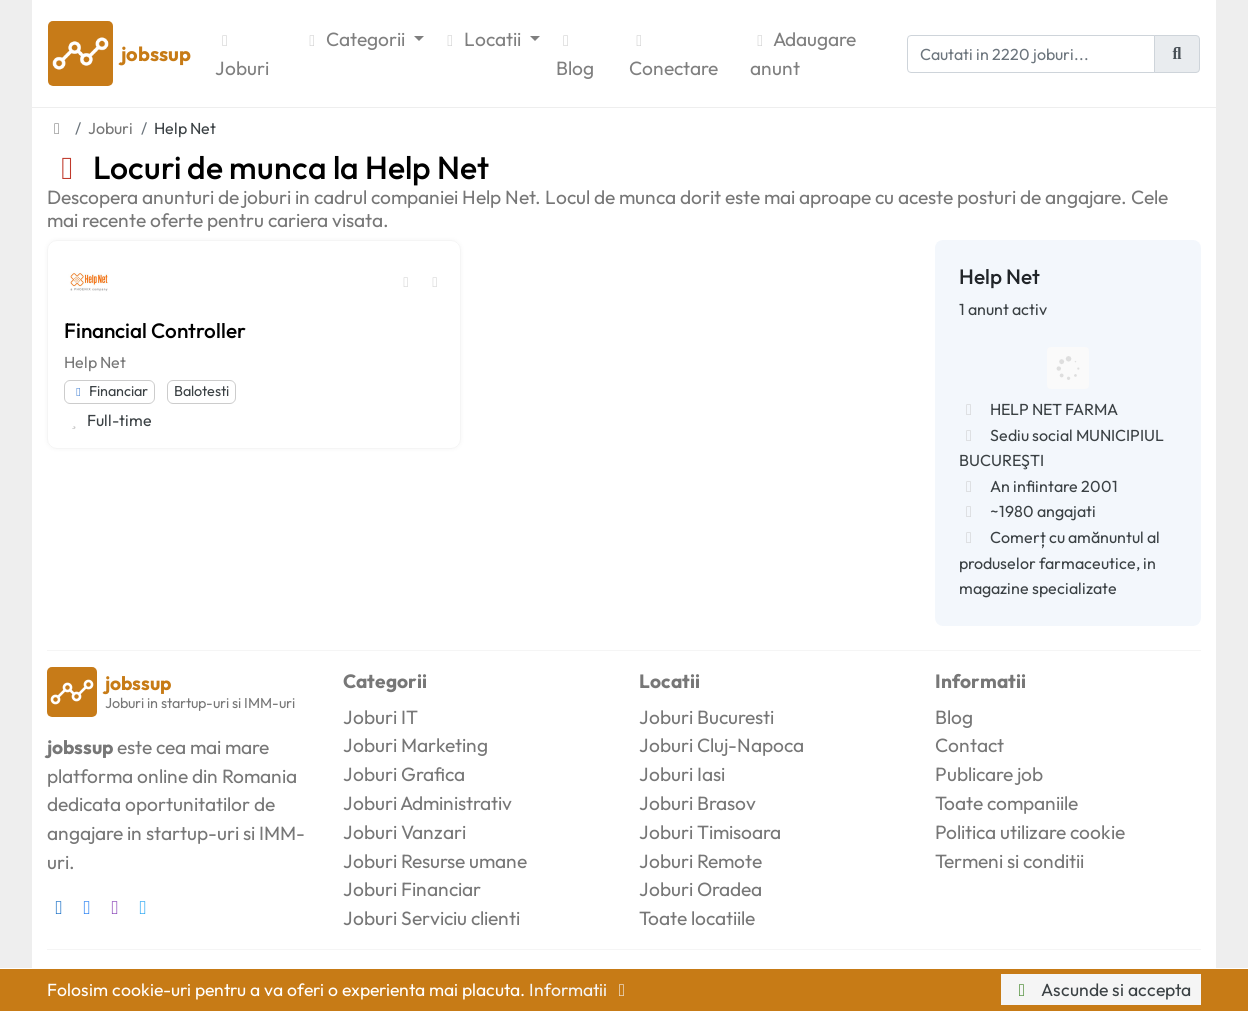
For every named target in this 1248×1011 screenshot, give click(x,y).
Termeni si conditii (1009, 861)
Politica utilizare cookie (1030, 832)
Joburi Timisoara (710, 832)
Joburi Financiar (412, 889)
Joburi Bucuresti (706, 717)
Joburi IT (380, 717)
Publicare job (989, 774)
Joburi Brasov (697, 803)
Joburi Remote (700, 861)
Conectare (673, 56)
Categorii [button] (355, 39)
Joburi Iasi (682, 774)
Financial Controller (155, 330)
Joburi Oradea (700, 889)
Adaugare (803, 55)
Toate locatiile (697, 918)
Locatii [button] (482, 39)
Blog (575, 56)
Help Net (95, 362)
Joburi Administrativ (427, 803)
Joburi (242, 56)
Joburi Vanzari (404, 832)
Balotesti (201, 391)
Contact (969, 745)
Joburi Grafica (404, 774)
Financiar (109, 391)
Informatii (581, 989)
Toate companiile (1006, 803)
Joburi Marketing (415, 745)
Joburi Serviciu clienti (431, 918)
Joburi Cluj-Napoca (721, 745)
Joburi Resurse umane (435, 861)
